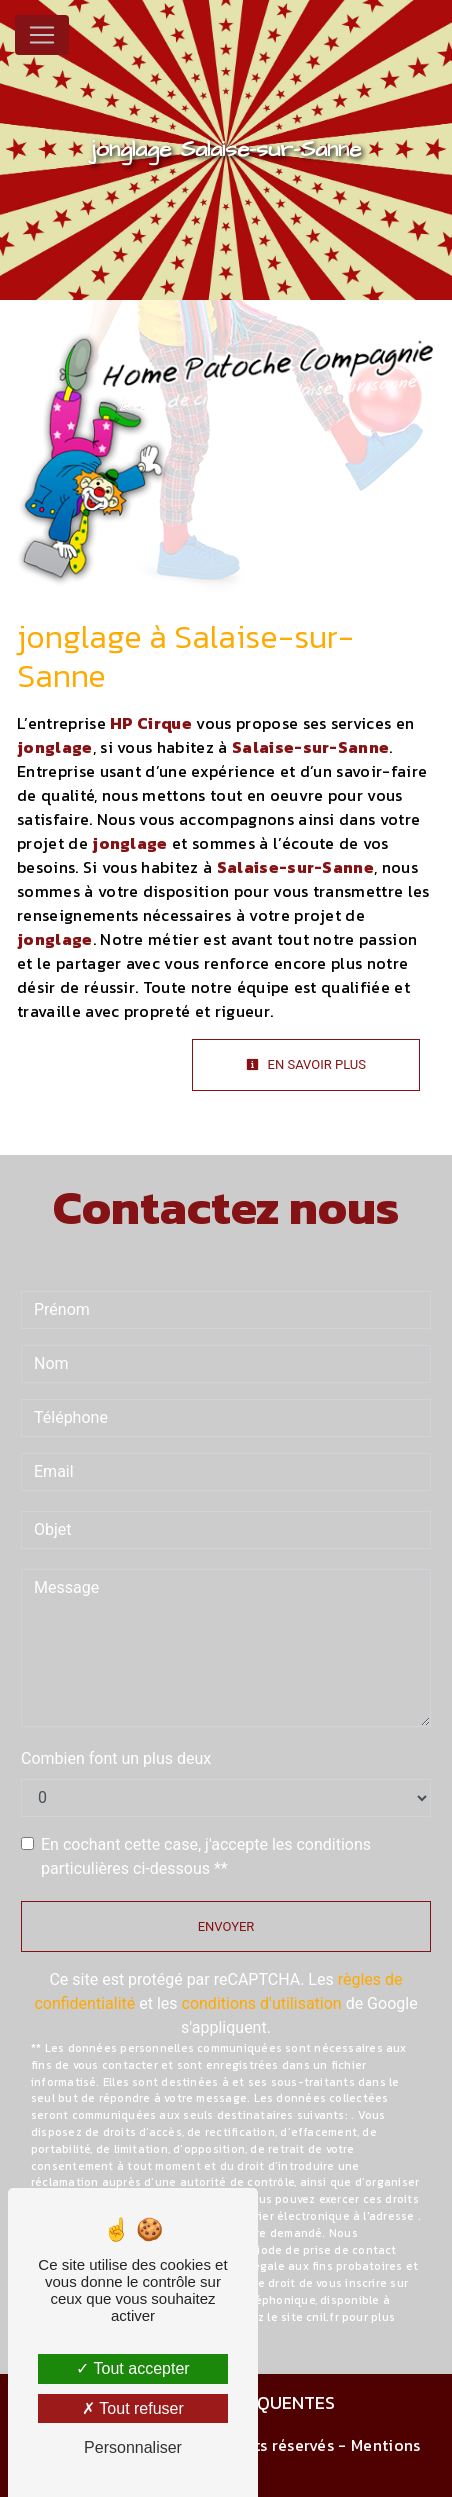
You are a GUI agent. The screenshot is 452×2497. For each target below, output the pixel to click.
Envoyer (226, 1926)
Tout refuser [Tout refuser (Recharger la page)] (133, 2408)
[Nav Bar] (42, 35)
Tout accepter (132, 2368)
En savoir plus (306, 1064)
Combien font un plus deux (116, 1758)
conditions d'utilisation (262, 2003)
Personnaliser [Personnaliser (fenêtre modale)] (133, 2447)
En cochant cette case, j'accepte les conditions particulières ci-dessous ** (206, 1856)
